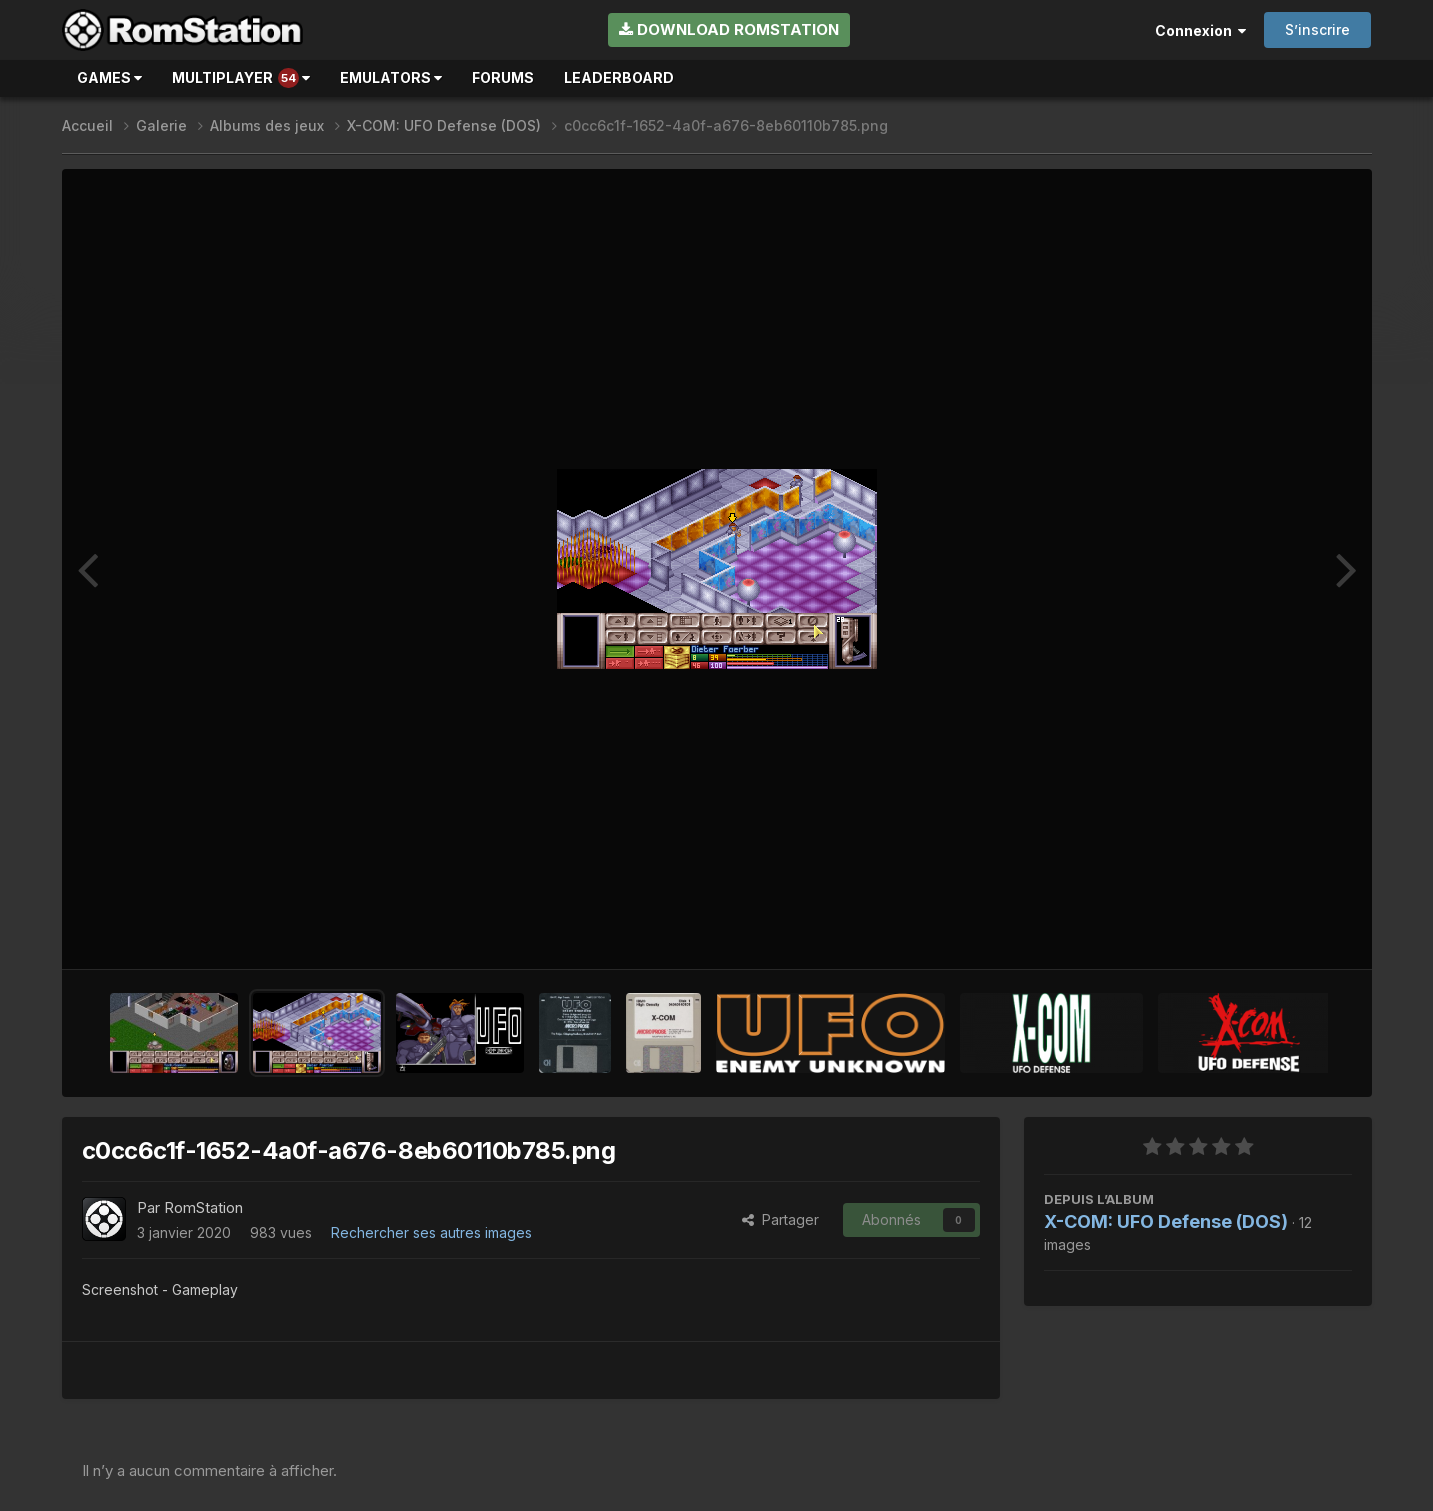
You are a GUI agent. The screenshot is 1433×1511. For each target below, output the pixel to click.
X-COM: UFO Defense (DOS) (1166, 1221)
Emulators (391, 77)
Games (109, 77)
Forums (503, 77)
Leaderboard (619, 77)
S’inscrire (1317, 29)
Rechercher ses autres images (431, 1232)
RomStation (203, 1207)
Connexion (1200, 30)
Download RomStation (729, 29)
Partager (780, 1219)
